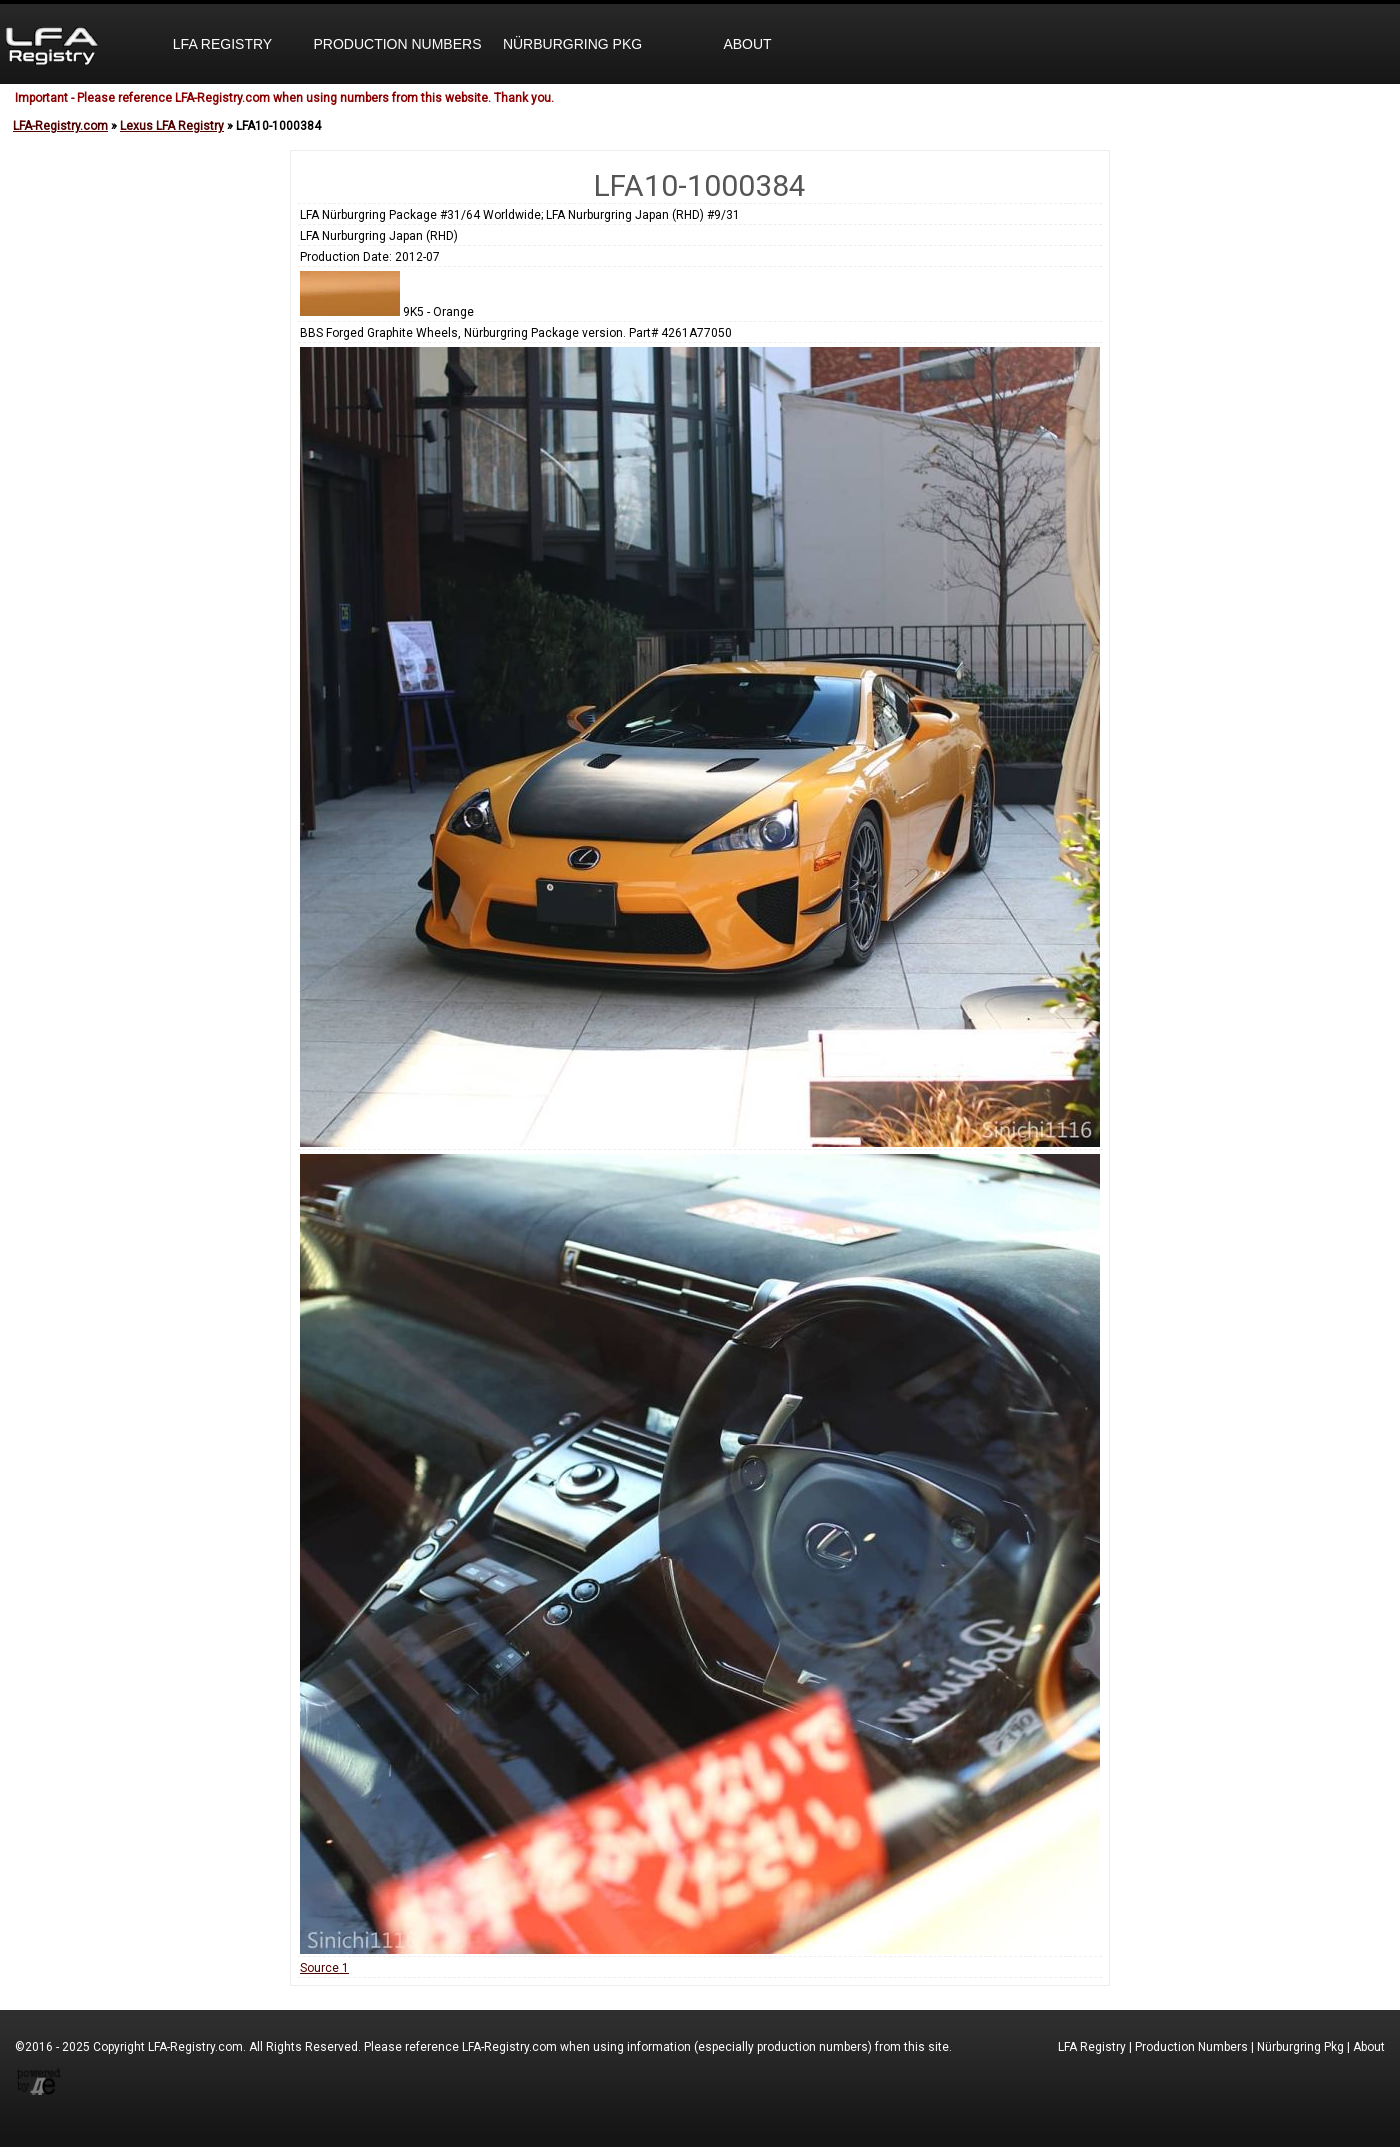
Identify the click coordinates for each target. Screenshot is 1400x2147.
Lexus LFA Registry (172, 126)
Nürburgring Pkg (572, 44)
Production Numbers (397, 44)
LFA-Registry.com (60, 126)
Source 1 (324, 1968)
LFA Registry (222, 44)
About (747, 44)
